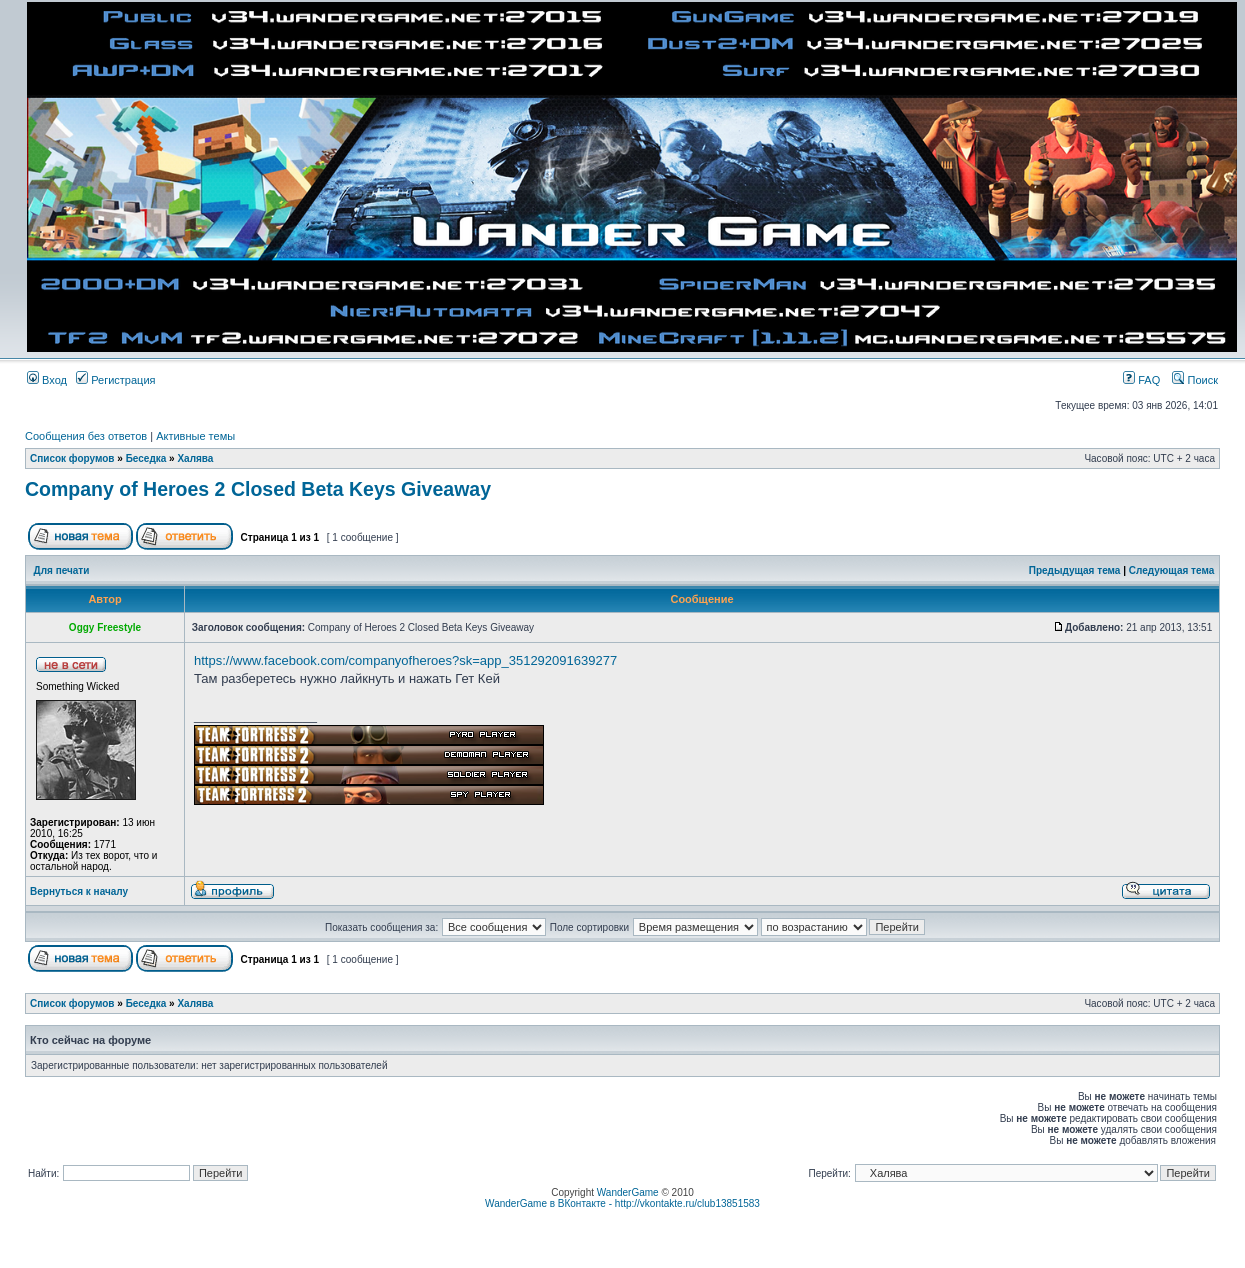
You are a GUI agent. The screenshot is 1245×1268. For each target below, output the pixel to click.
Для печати (62, 570)
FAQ (1141, 380)
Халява (195, 458)
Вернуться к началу (79, 891)
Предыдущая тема (1075, 570)
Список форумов (72, 458)
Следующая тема (1171, 570)
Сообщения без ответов (86, 436)
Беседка (146, 458)
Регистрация (115, 380)
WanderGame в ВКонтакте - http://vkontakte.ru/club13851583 (622, 1203)
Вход (47, 380)
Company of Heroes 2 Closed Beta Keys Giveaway (258, 489)
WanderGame (628, 1192)
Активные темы (195, 436)
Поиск (1195, 380)
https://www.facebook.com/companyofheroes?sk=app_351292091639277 (405, 660)
